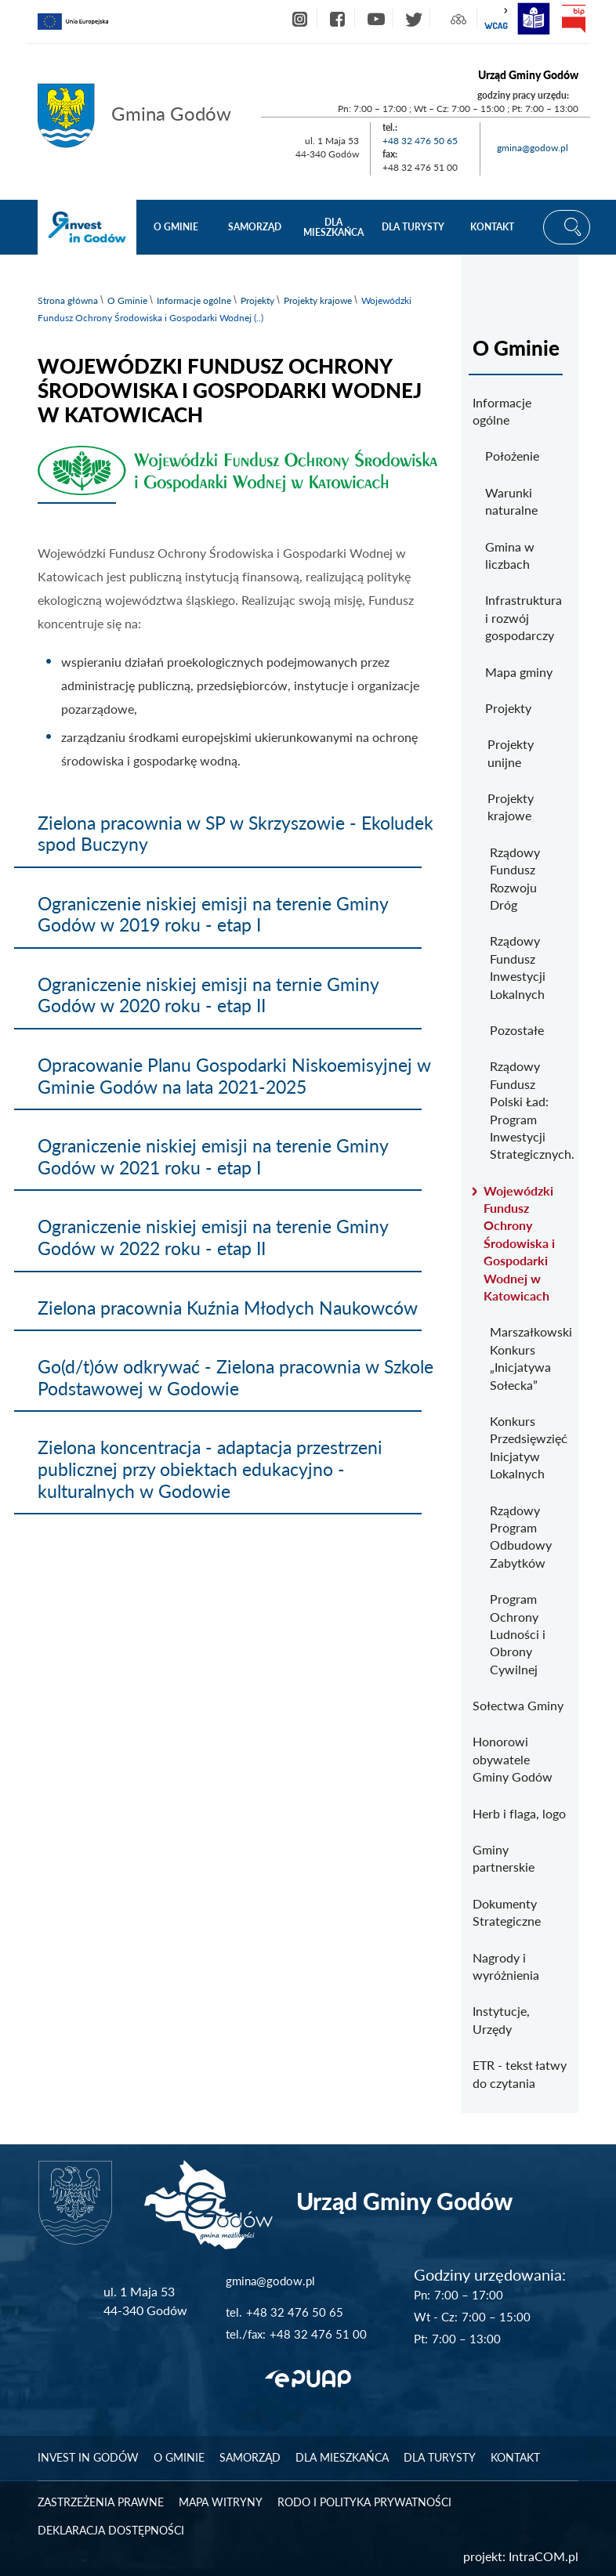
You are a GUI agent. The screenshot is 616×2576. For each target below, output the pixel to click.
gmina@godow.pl (532, 148)
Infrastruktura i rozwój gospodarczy (523, 617)
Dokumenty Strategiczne (507, 1912)
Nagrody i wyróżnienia (506, 1966)
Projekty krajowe (318, 300)
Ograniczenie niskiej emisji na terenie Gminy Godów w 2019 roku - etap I (213, 914)
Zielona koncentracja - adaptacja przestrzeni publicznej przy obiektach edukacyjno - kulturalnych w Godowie (210, 1468)
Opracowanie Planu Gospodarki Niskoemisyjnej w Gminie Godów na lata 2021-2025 (234, 1076)
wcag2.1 (496, 19)
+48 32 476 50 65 (420, 141)
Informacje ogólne (194, 300)
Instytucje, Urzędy (501, 2019)
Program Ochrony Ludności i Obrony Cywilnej (517, 1634)
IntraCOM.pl (543, 2556)
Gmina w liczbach (509, 555)
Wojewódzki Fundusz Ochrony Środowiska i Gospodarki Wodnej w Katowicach (519, 1243)
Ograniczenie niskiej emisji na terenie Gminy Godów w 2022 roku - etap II (213, 1237)
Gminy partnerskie (503, 1858)
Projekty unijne (510, 752)
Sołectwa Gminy (518, 1705)
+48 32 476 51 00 (318, 2334)
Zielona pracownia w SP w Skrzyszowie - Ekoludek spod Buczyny (235, 834)
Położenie (512, 455)
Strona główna (68, 300)
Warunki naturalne (511, 501)
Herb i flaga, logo (519, 1813)
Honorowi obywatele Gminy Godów (513, 1759)
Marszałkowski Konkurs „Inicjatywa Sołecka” (528, 1357)
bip (573, 19)
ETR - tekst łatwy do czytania (520, 2073)
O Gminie (127, 300)
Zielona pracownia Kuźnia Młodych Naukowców (228, 1308)
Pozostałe (517, 1029)
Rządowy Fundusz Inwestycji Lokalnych (517, 966)
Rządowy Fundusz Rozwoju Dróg (515, 878)
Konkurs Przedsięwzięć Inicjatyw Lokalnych (528, 1447)
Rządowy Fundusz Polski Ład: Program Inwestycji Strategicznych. (528, 1109)
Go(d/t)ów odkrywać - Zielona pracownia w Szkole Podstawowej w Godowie (235, 1377)
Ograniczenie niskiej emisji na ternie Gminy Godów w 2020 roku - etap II (208, 995)
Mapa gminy (519, 671)
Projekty (257, 300)
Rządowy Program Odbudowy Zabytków (521, 1536)
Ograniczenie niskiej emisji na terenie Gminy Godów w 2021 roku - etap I (213, 1156)
